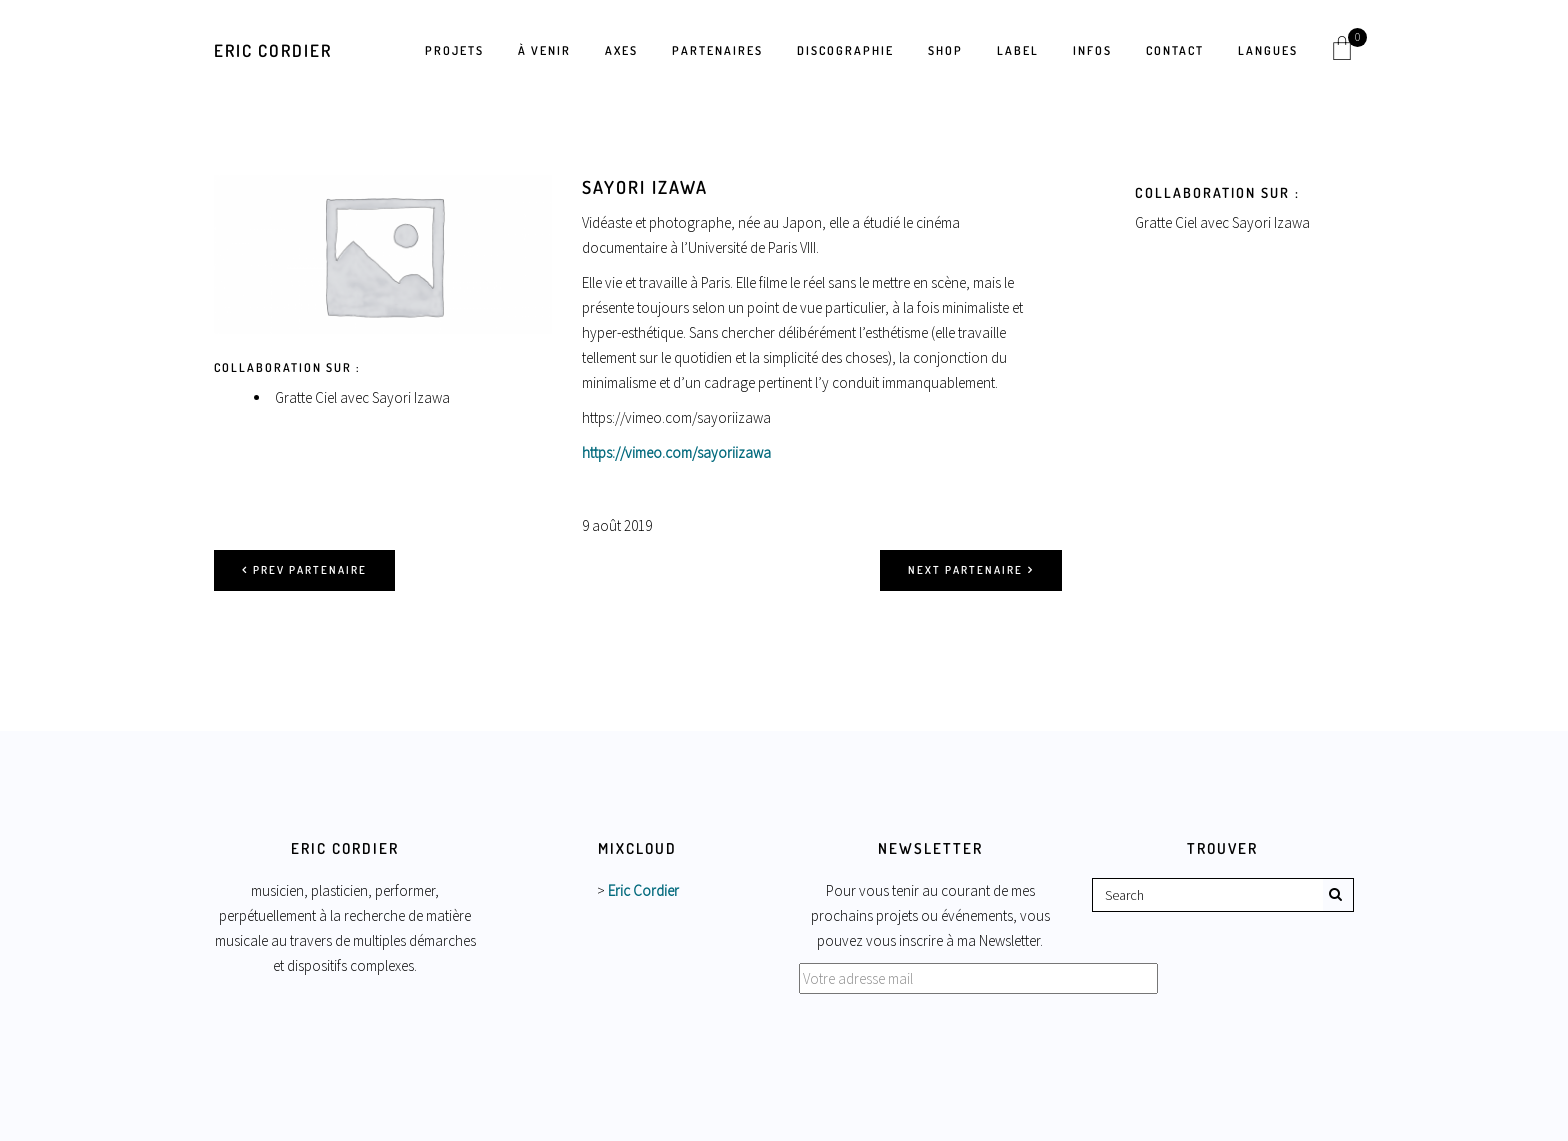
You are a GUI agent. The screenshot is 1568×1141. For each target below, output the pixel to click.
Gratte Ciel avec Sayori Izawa (362, 397)
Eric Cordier (273, 50)
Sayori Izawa (645, 187)
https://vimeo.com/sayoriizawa (676, 452)
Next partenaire (971, 570)
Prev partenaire (304, 570)
